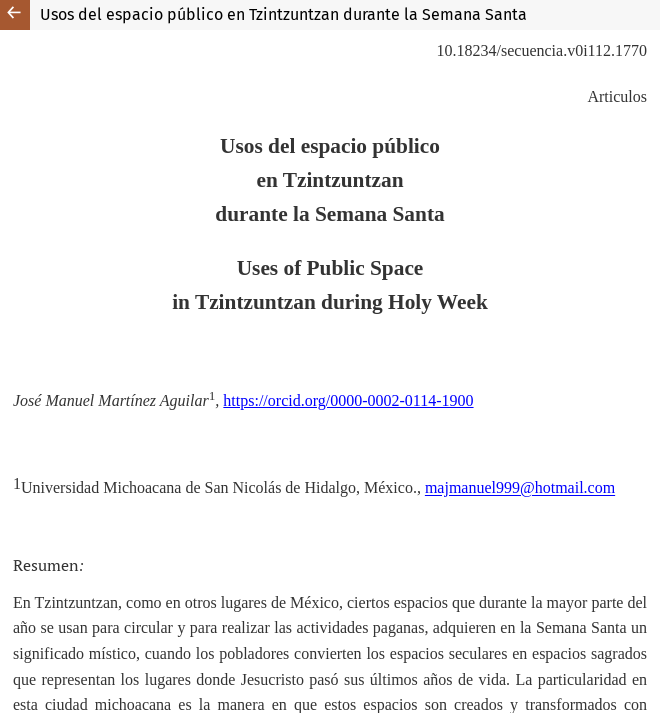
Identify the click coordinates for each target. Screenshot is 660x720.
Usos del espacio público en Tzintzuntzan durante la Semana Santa (283, 14)
